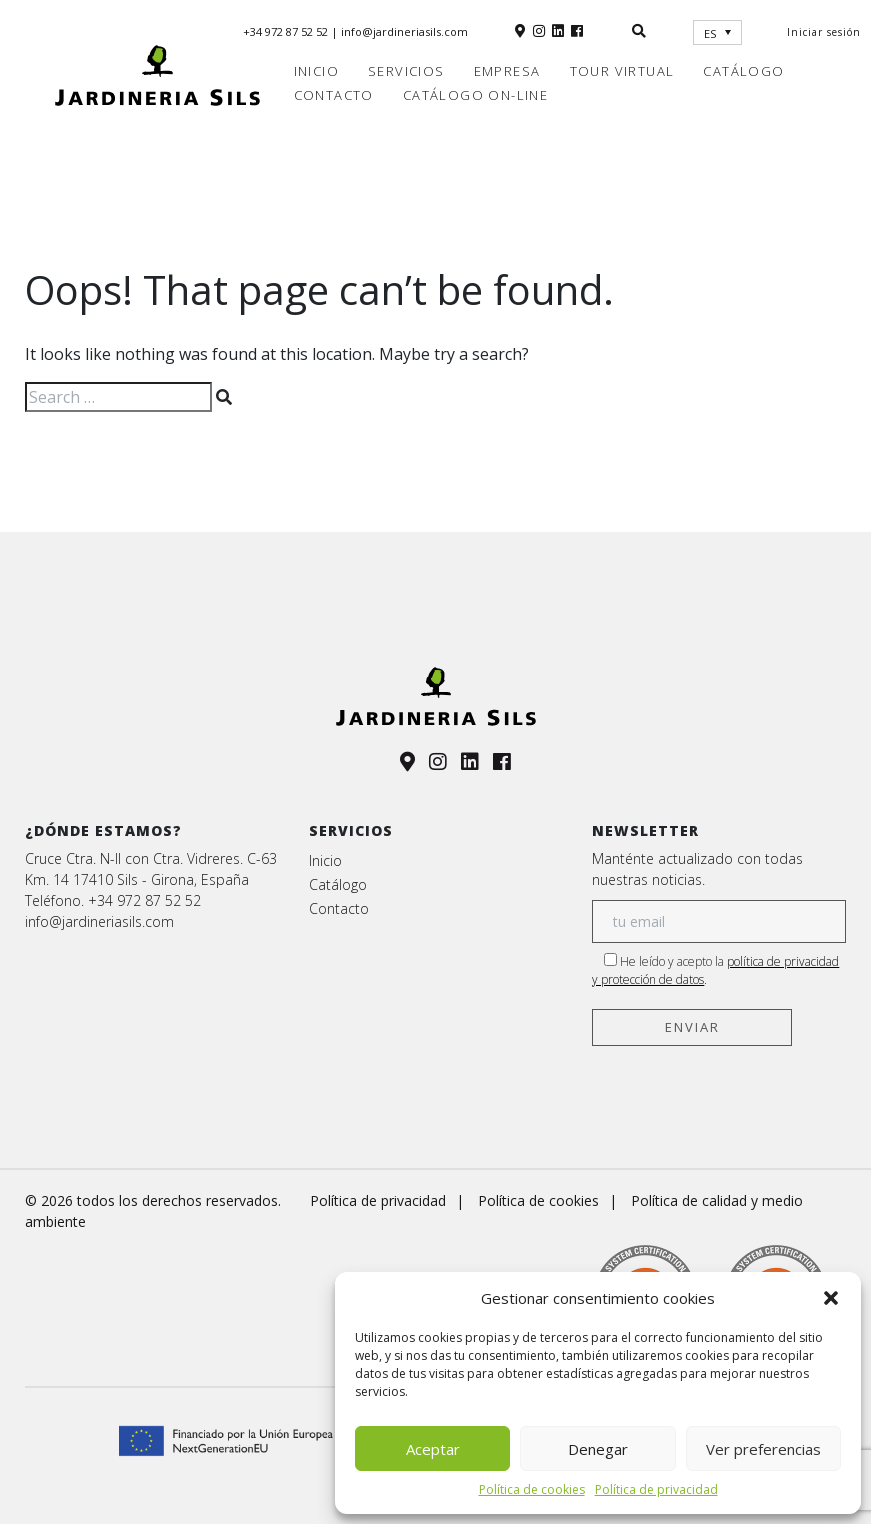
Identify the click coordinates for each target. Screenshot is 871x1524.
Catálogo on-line (475, 95)
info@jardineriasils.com (404, 31)
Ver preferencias (763, 1449)
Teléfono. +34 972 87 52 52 (113, 900)
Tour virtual (622, 71)
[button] (831, 1298)
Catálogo (743, 71)
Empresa (507, 71)
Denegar (598, 1449)
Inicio (316, 71)
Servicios (406, 71)
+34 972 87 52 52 (287, 31)
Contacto (334, 95)
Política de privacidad (656, 1489)
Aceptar (433, 1449)
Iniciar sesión (824, 32)
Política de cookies (532, 1489)
